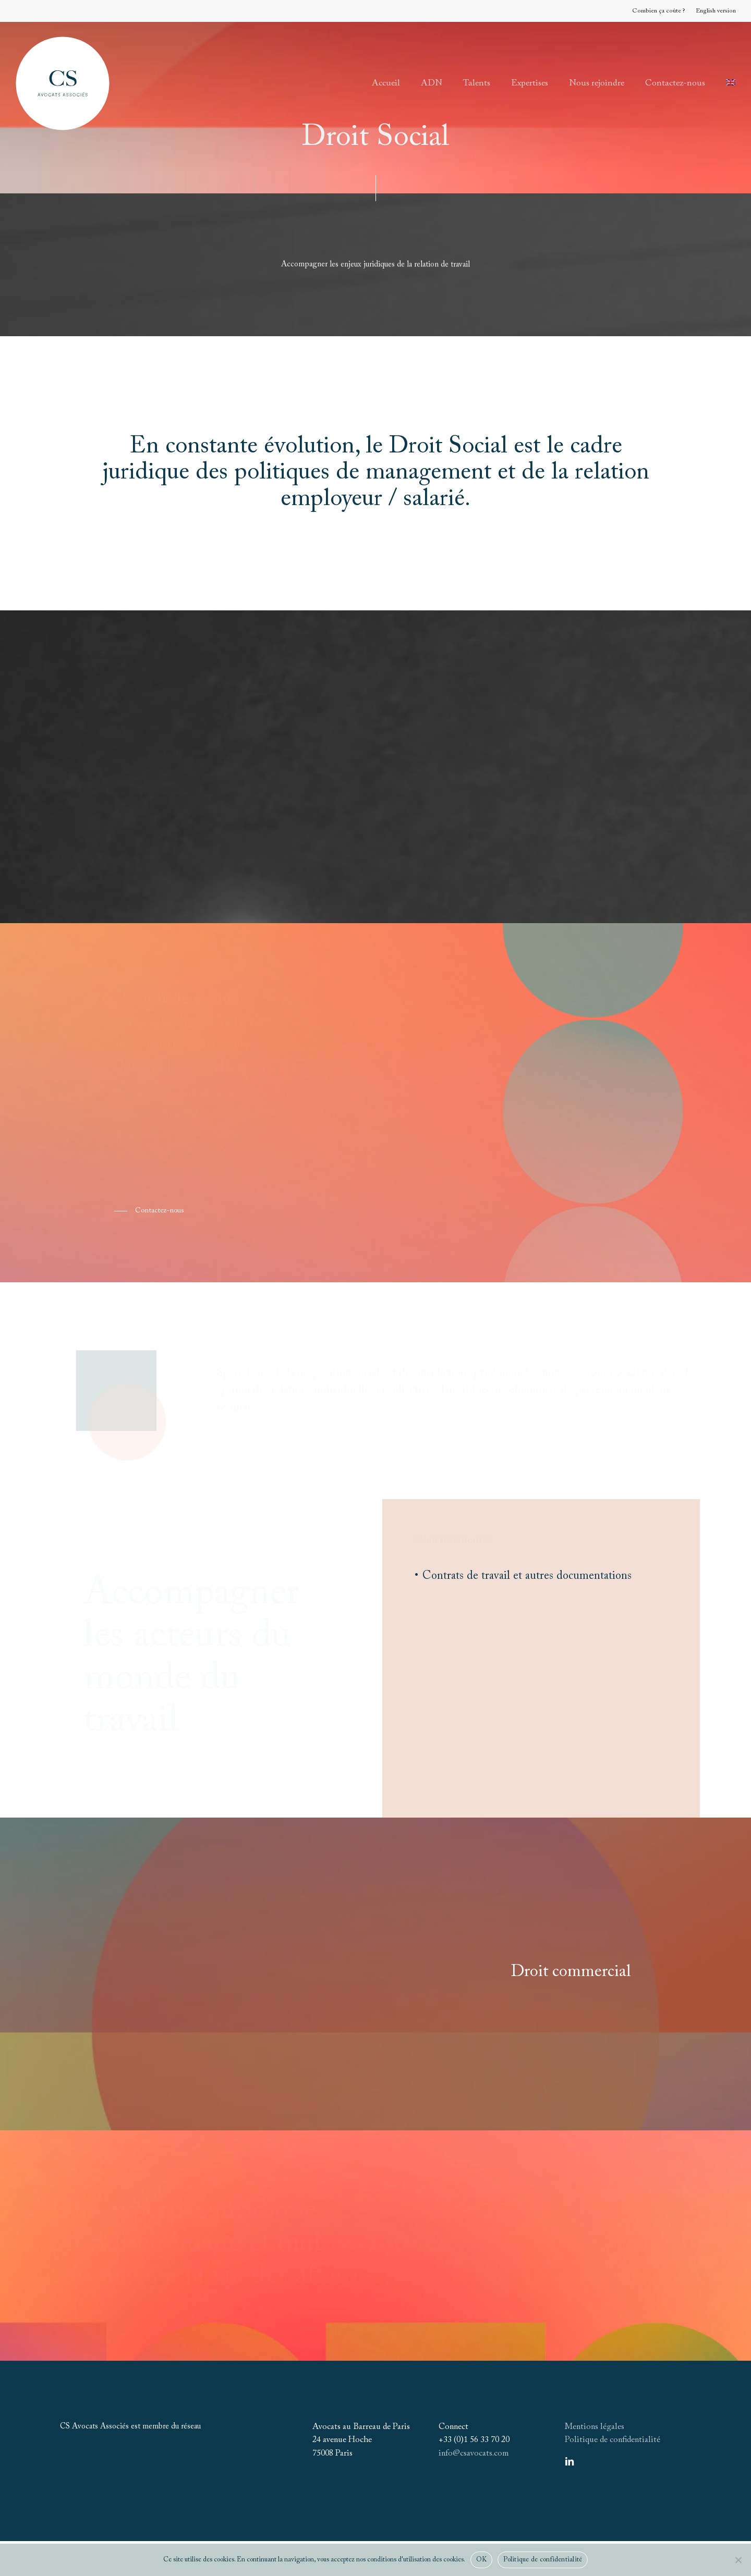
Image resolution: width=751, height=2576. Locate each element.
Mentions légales (594, 2427)
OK (481, 2559)
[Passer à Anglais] (730, 83)
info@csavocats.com (473, 2453)
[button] (149, 1211)
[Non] (738, 2560)
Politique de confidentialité (612, 2440)
